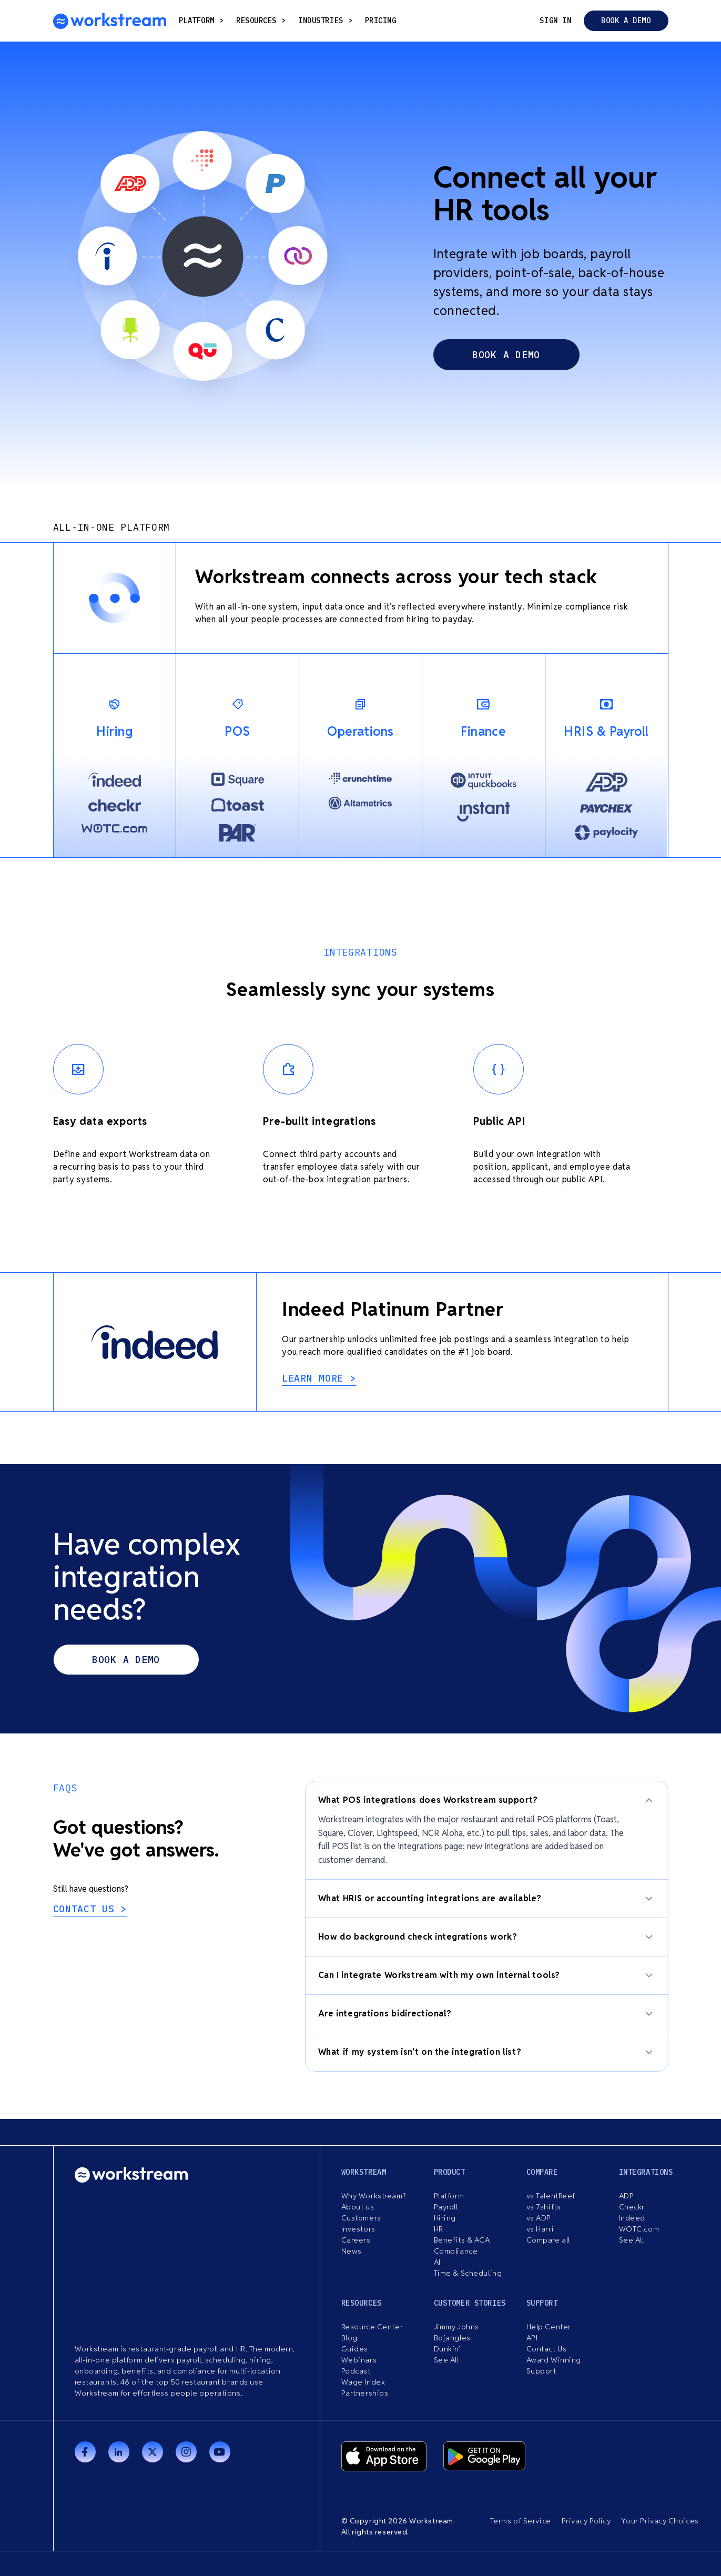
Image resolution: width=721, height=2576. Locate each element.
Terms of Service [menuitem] (520, 2521)
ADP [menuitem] (626, 2195)
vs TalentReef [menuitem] (550, 2195)
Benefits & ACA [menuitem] (462, 2240)
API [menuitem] (532, 2337)
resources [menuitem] (261, 20)
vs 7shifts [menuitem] (543, 2207)
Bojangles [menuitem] (452, 2337)
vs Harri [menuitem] (540, 2229)
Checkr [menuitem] (632, 2207)
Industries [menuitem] (325, 20)
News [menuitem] (351, 2251)
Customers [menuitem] (361, 2218)
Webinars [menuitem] (359, 2360)
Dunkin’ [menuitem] (447, 2349)
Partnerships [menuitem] (365, 2393)
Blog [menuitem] (349, 2337)
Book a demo (626, 20)
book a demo (506, 355)
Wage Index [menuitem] (363, 2382)
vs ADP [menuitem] (538, 2218)
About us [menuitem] (357, 2207)
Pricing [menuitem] (381, 20)
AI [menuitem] (437, 2262)
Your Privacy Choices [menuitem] (659, 2521)
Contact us (87, 1909)
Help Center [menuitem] (548, 2326)
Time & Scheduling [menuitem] (468, 2273)
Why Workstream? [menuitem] (373, 2195)
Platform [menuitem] (201, 20)
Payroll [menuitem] (446, 2207)
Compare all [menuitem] (548, 2240)
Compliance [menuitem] (456, 2251)
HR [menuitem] (438, 2229)
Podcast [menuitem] (356, 2371)
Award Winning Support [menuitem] (553, 2365)
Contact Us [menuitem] (546, 2349)
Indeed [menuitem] (632, 2218)
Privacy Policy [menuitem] (586, 2521)
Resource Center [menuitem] (372, 2326)
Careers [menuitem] (356, 2240)
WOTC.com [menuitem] (639, 2229)
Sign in (555, 20)
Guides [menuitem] (354, 2349)
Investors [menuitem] (358, 2229)
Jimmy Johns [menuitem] (456, 2326)
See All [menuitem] (631, 2240)
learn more (316, 1378)
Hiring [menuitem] (445, 2218)
